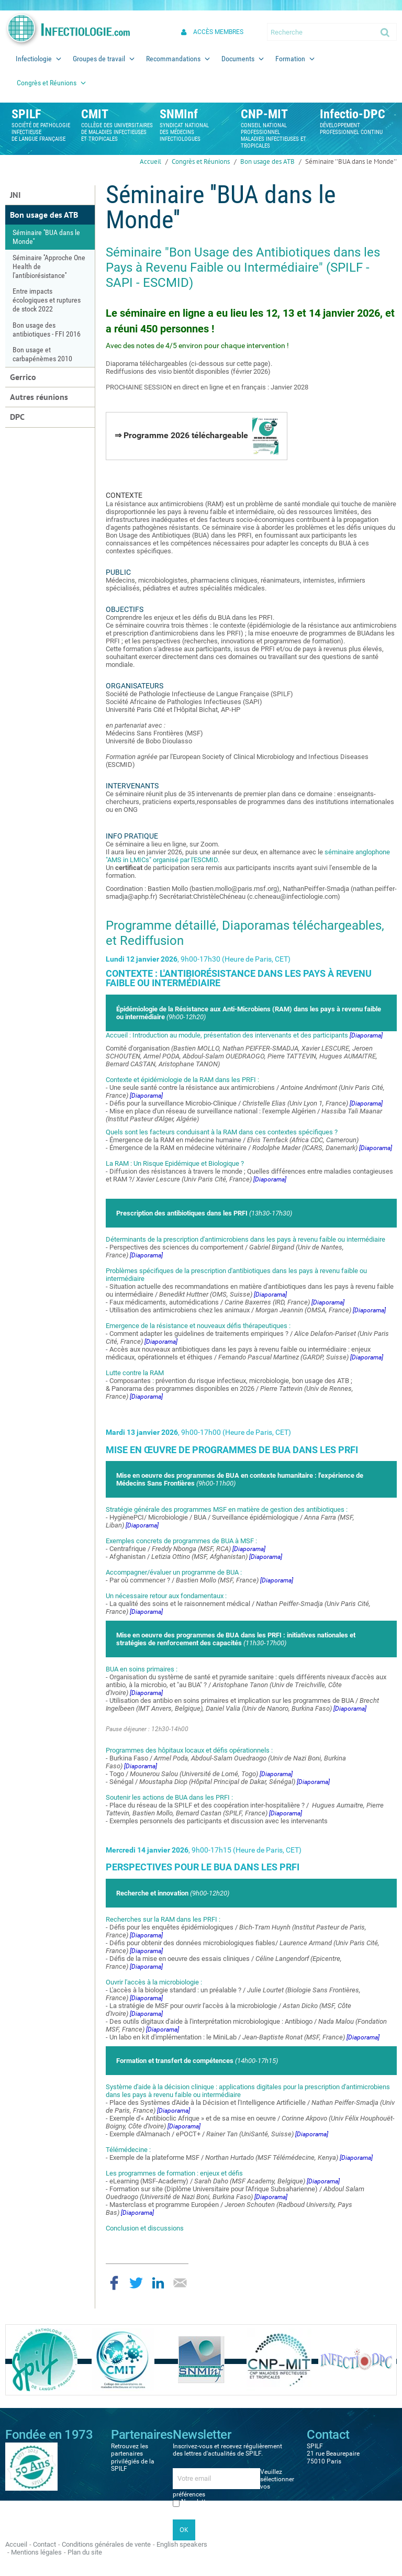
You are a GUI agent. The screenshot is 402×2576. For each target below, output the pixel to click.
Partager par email (180, 2282)
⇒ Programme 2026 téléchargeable (196, 436)
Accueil (150, 161)
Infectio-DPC (352, 114)
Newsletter (196, 2501)
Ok (385, 32)
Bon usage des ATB (267, 161)
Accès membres (218, 32)
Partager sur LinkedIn (158, 2282)
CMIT (94, 114)
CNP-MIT (264, 114)
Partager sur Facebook (114, 2282)
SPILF (26, 114)
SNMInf (179, 114)
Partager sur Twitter (136, 2282)
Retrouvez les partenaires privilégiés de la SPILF (132, 2457)
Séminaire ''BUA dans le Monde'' (351, 161)
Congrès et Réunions (201, 161)
